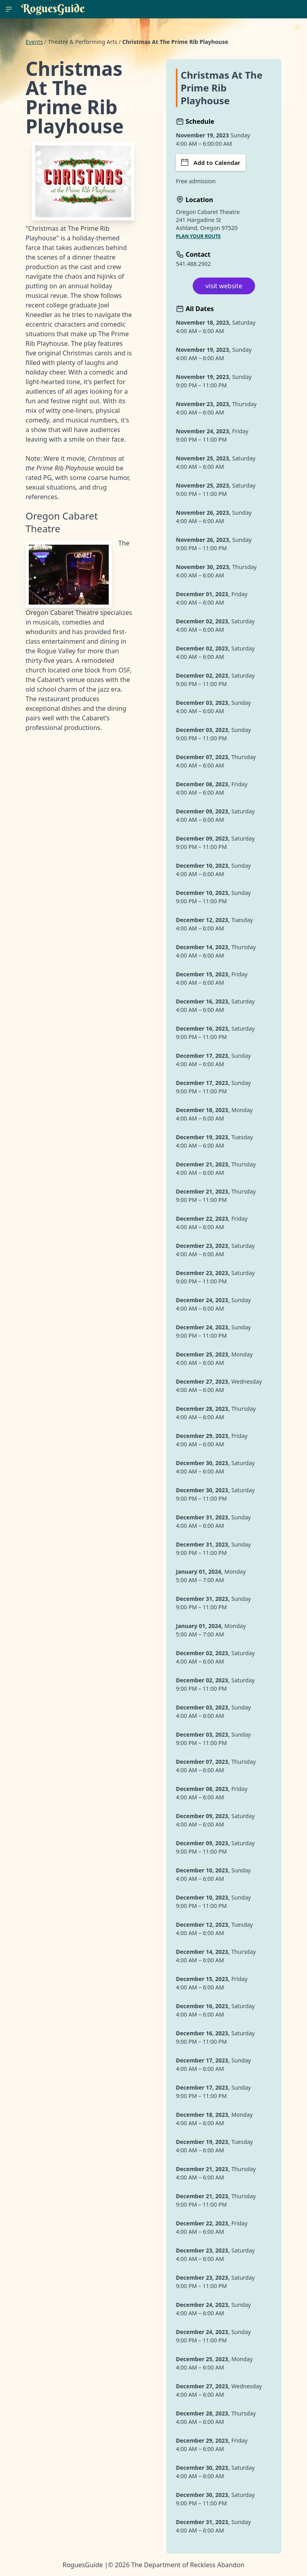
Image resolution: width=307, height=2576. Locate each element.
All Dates (195, 308)
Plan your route (198, 236)
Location (194, 199)
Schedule (195, 121)
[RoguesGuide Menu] (9, 9)
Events (34, 42)
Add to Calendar (210, 163)
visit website (223, 286)
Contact (193, 254)
